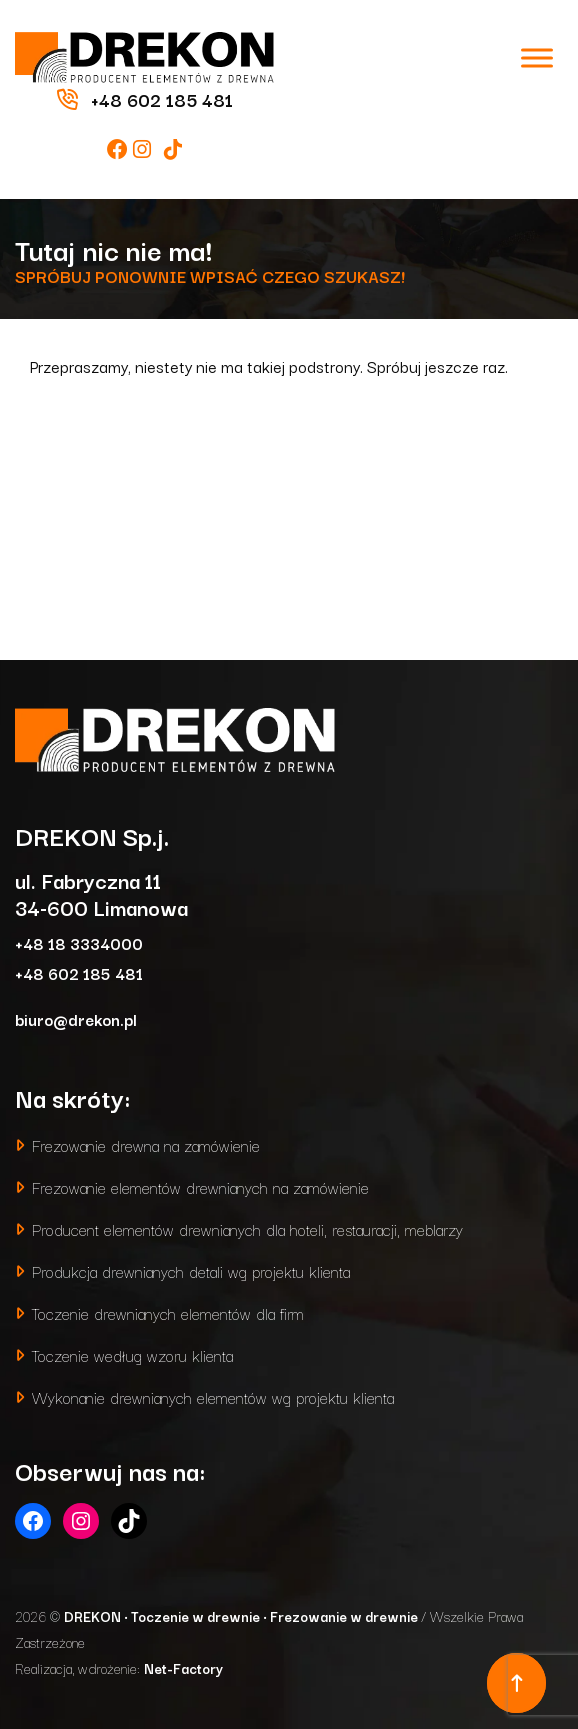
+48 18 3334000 (79, 942)
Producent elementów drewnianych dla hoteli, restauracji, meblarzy (247, 1228)
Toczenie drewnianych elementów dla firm (168, 1312)
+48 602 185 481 (79, 972)
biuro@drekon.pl (76, 1018)
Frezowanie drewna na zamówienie (146, 1144)
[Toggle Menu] (537, 57)
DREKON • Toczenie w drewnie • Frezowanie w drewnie (242, 1616)
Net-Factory (183, 1668)
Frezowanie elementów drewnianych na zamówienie (200, 1186)
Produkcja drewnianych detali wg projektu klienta (191, 1270)
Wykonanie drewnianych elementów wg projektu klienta (213, 1396)
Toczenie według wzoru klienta (132, 1354)
